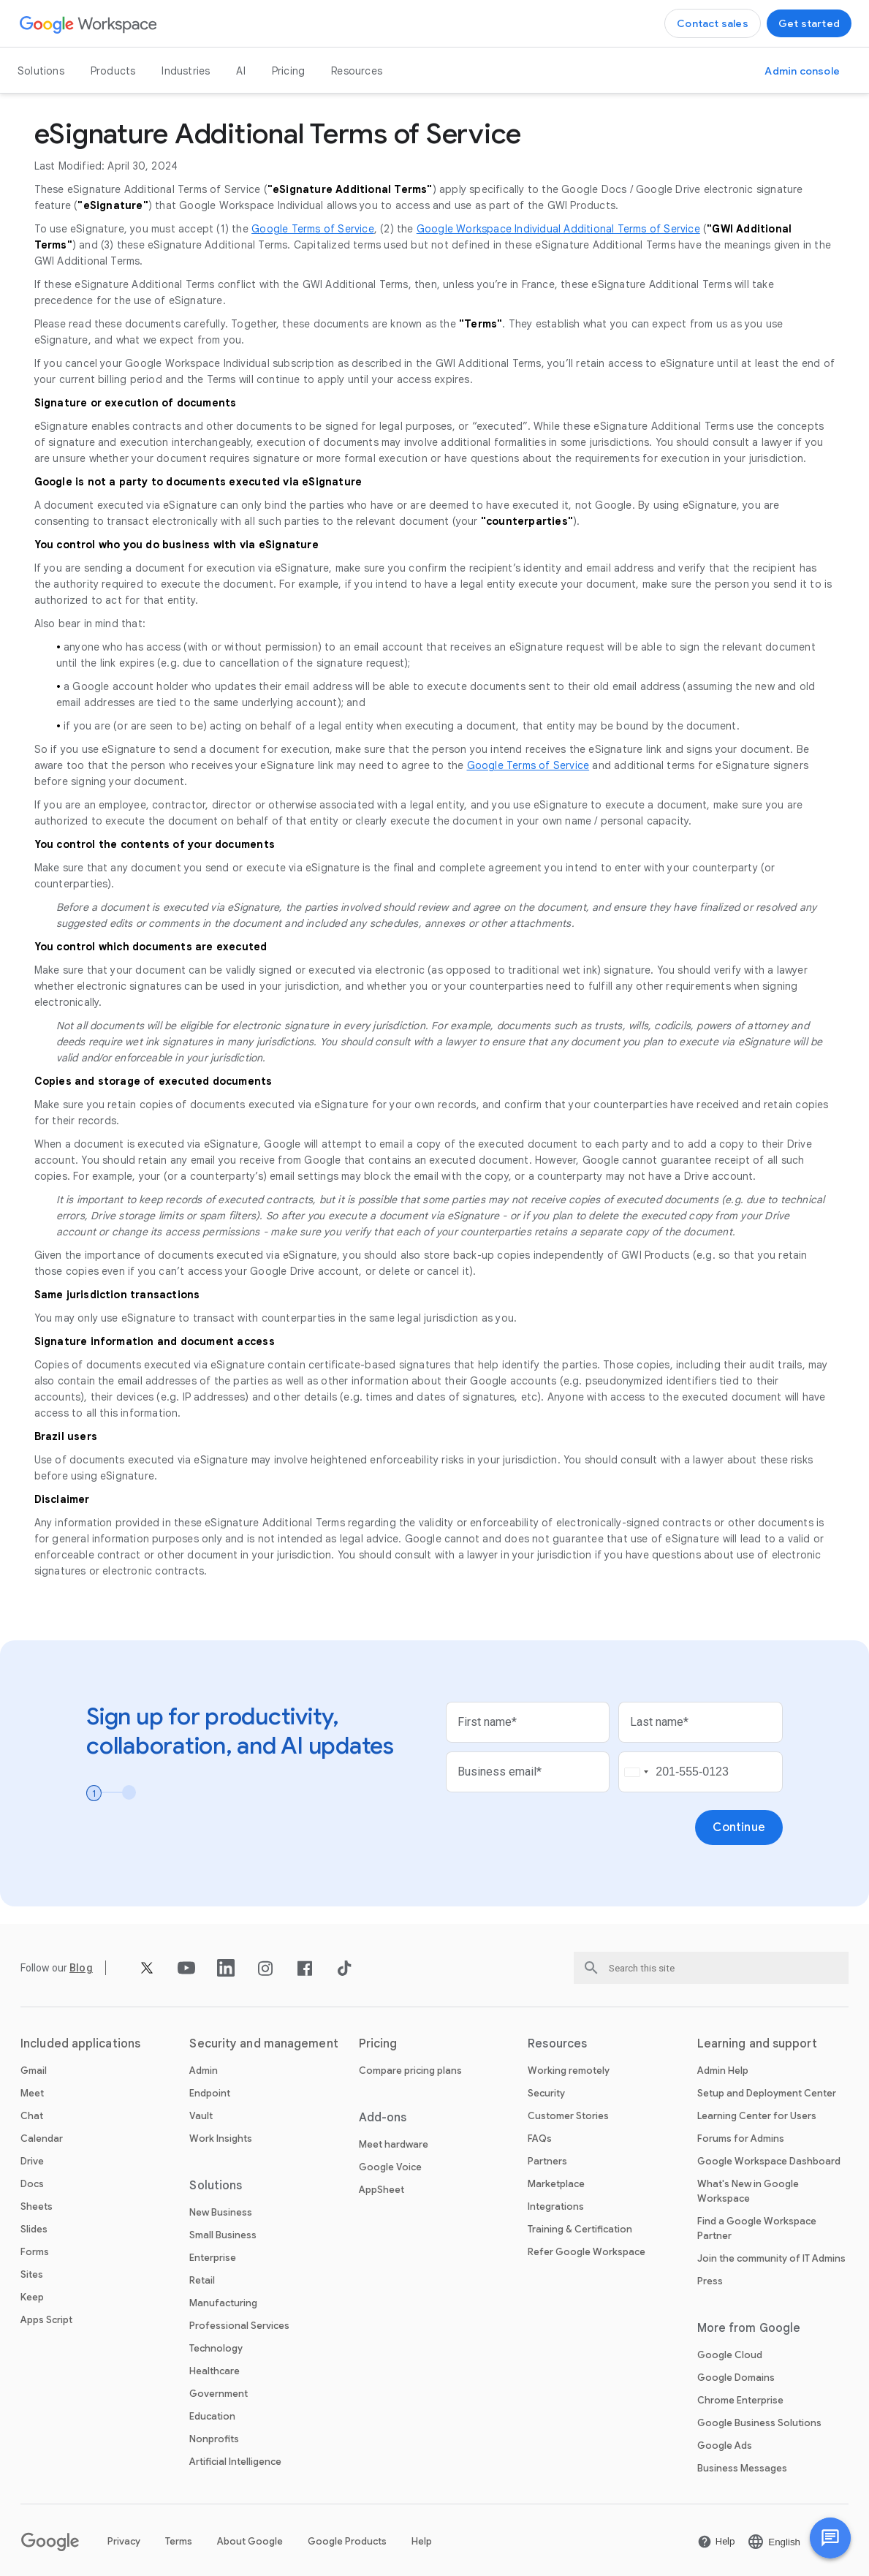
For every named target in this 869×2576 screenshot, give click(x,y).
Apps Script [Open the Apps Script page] (46, 2320)
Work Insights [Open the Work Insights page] (220, 2138)
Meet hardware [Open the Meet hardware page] (393, 2144)
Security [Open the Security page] (546, 2093)
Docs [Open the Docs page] (32, 2184)
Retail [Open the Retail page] (202, 2280)
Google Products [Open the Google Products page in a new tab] (347, 2541)
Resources (356, 70)
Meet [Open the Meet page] (32, 2093)
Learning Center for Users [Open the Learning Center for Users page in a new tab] (756, 2116)
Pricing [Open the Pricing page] (288, 70)
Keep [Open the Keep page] (32, 2297)
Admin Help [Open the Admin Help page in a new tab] (722, 2070)
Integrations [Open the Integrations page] (556, 2206)
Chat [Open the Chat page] (31, 2116)
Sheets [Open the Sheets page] (36, 2206)
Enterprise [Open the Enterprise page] (212, 2257)
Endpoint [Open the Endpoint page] (209, 2093)
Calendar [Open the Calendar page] (41, 2138)
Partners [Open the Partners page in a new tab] (547, 2161)
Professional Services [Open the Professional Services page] (239, 2325)
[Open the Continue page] (739, 1827)
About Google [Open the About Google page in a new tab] (250, 2541)
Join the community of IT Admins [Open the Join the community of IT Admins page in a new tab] (771, 2258)
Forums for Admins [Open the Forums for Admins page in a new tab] (740, 2138)
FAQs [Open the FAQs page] (540, 2138)
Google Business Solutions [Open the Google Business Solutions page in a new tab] (759, 2423)
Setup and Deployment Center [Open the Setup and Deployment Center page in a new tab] (766, 2093)
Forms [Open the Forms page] (34, 2252)
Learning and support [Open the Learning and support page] (757, 2044)
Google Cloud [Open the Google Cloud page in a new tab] (729, 2355)
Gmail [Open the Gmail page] (33, 2070)
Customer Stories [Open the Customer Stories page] (568, 2116)
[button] (830, 2538)
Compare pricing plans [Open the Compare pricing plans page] (410, 2070)
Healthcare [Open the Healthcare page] (214, 2371)
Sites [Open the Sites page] (31, 2274)
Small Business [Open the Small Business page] (223, 2235)
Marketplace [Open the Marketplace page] (556, 2184)
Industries (186, 70)
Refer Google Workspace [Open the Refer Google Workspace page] (586, 2252)
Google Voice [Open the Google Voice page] (390, 2167)
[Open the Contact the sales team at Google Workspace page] (712, 23)
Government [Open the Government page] (218, 2393)
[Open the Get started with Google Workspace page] (809, 23)
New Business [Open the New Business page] (220, 2212)
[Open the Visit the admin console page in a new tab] (802, 71)
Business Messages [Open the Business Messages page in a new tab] (742, 2468)
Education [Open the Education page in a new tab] (212, 2416)
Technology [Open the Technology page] (216, 2348)
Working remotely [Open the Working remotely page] (569, 2070)
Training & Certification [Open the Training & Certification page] (580, 2229)
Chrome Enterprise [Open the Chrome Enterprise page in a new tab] (740, 2400)
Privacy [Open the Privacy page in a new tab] (123, 2541)
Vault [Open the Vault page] (201, 2116)
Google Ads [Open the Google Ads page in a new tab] (724, 2445)
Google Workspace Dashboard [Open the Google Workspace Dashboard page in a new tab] (768, 2161)
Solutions (41, 70)
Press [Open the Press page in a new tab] (710, 2281)
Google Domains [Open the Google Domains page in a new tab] (736, 2377)
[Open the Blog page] (81, 1968)
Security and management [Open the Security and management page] (263, 2044)
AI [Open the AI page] (240, 70)
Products (113, 70)
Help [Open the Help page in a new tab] (421, 2541)
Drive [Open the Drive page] (32, 2161)
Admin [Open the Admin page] (203, 2070)
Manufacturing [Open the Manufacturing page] (223, 2303)
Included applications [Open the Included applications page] (80, 2044)
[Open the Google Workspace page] (89, 24)
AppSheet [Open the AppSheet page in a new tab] (381, 2189)
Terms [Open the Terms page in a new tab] (178, 2541)
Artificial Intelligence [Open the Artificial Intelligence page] (235, 2461)
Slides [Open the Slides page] (34, 2229)
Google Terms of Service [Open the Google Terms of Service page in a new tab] (312, 228)
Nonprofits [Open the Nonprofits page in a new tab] (214, 2439)
